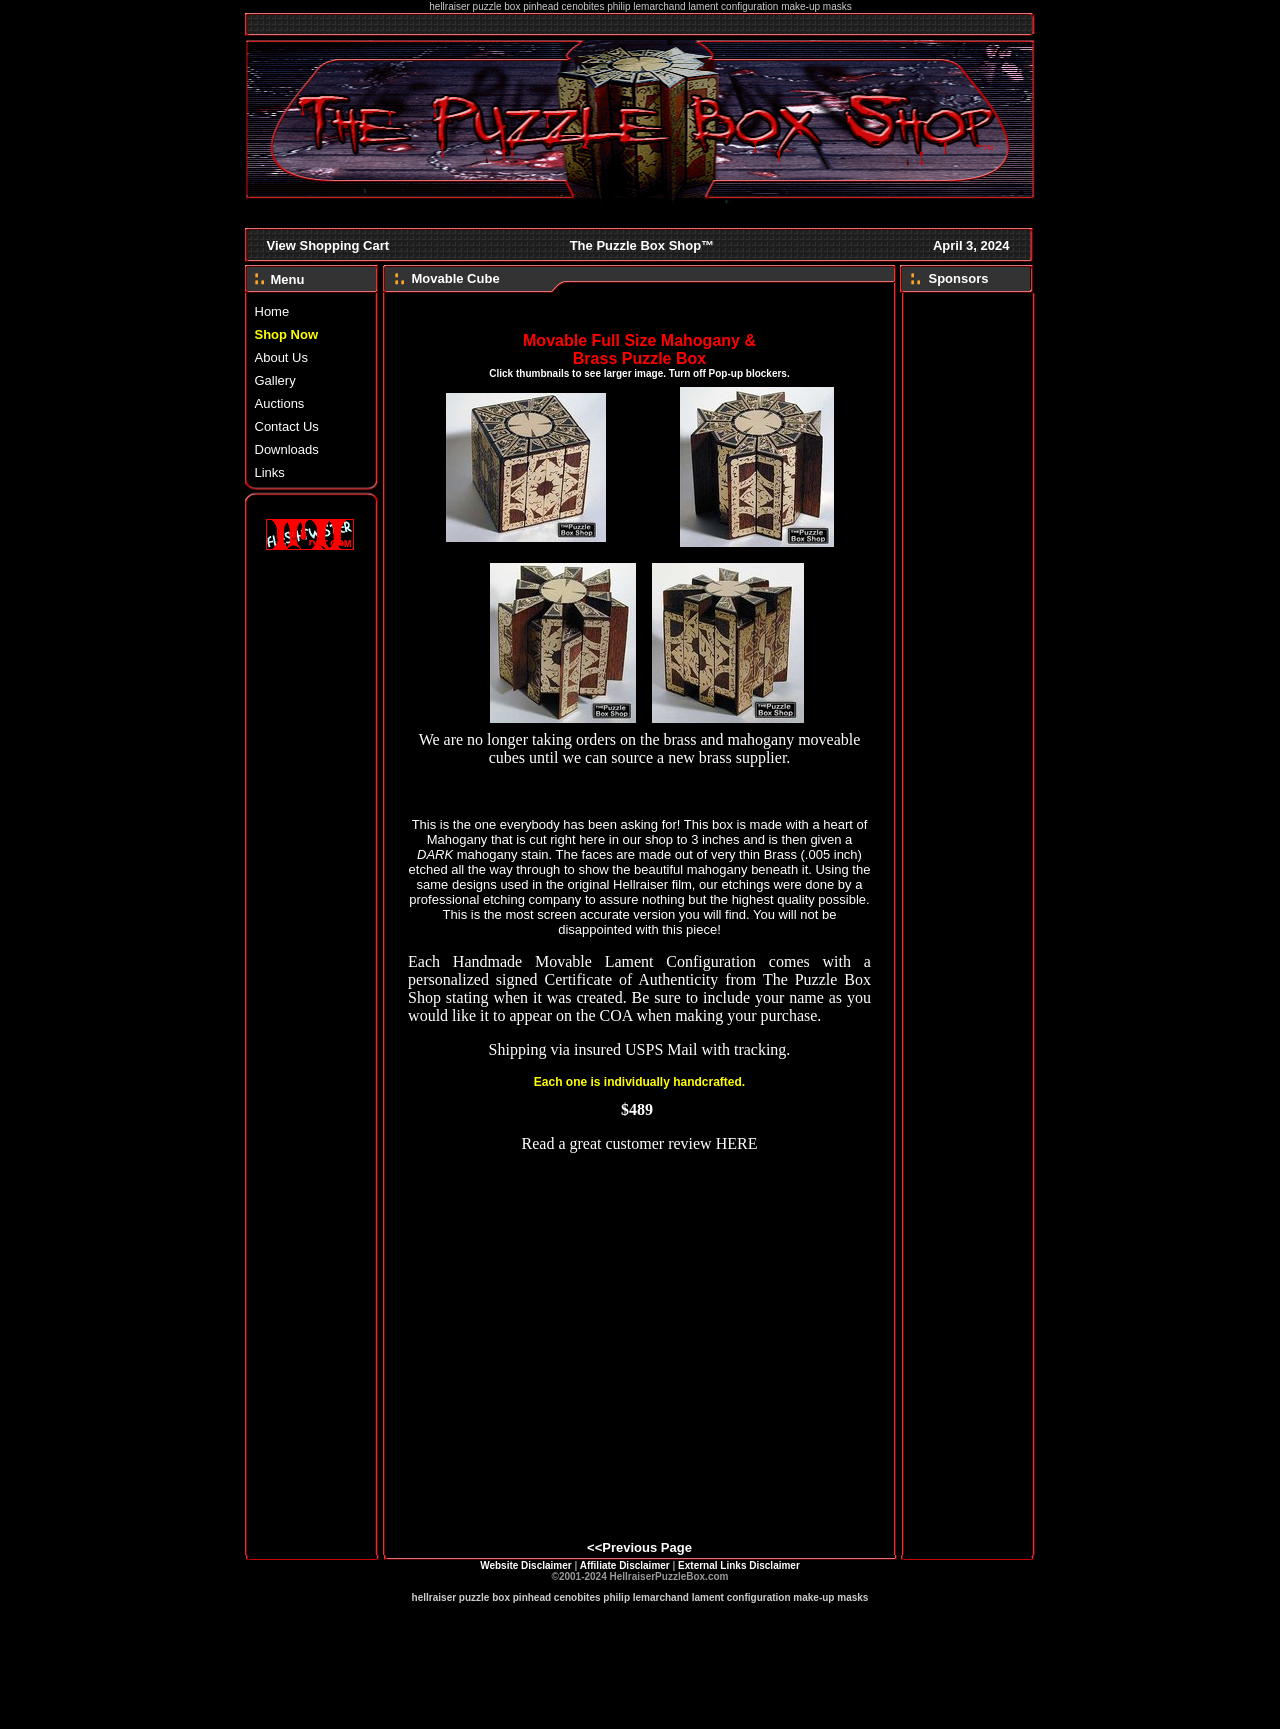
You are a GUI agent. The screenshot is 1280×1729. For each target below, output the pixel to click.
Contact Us (287, 426)
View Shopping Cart (328, 245)
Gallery (275, 380)
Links (270, 472)
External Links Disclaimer (739, 1565)
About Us (281, 357)
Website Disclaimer (526, 1565)
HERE (737, 1143)
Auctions (280, 403)
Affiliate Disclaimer (625, 1565)
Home (272, 311)
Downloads (287, 449)
